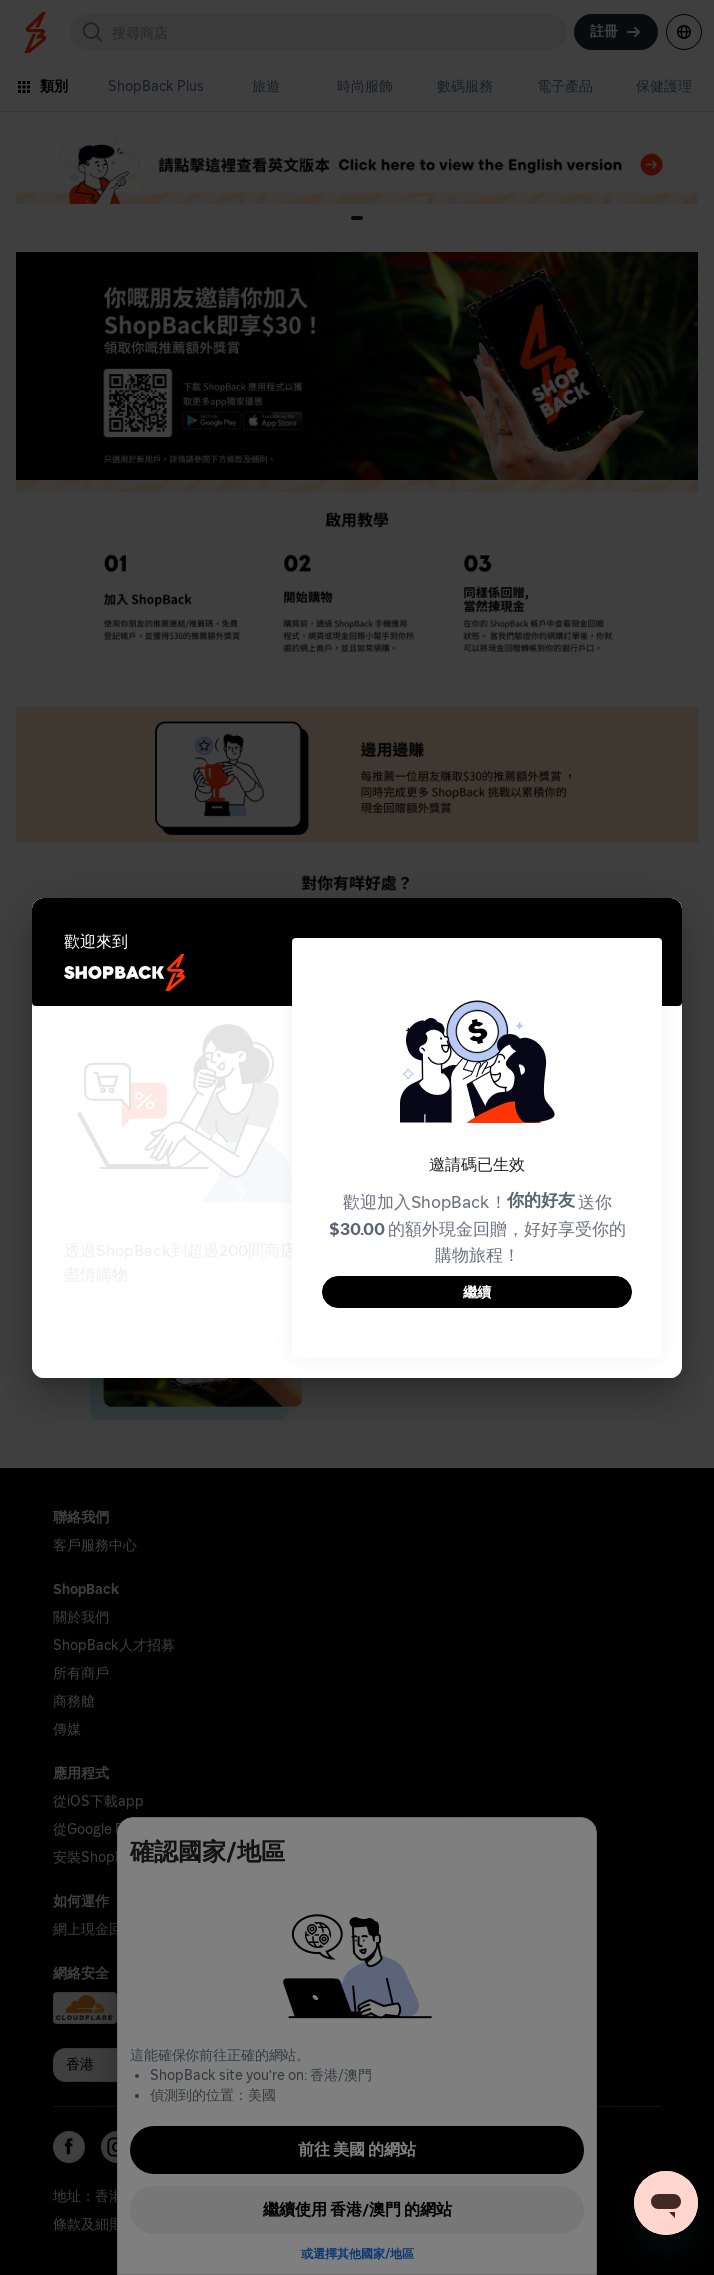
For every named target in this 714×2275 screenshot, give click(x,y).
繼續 (477, 1292)
